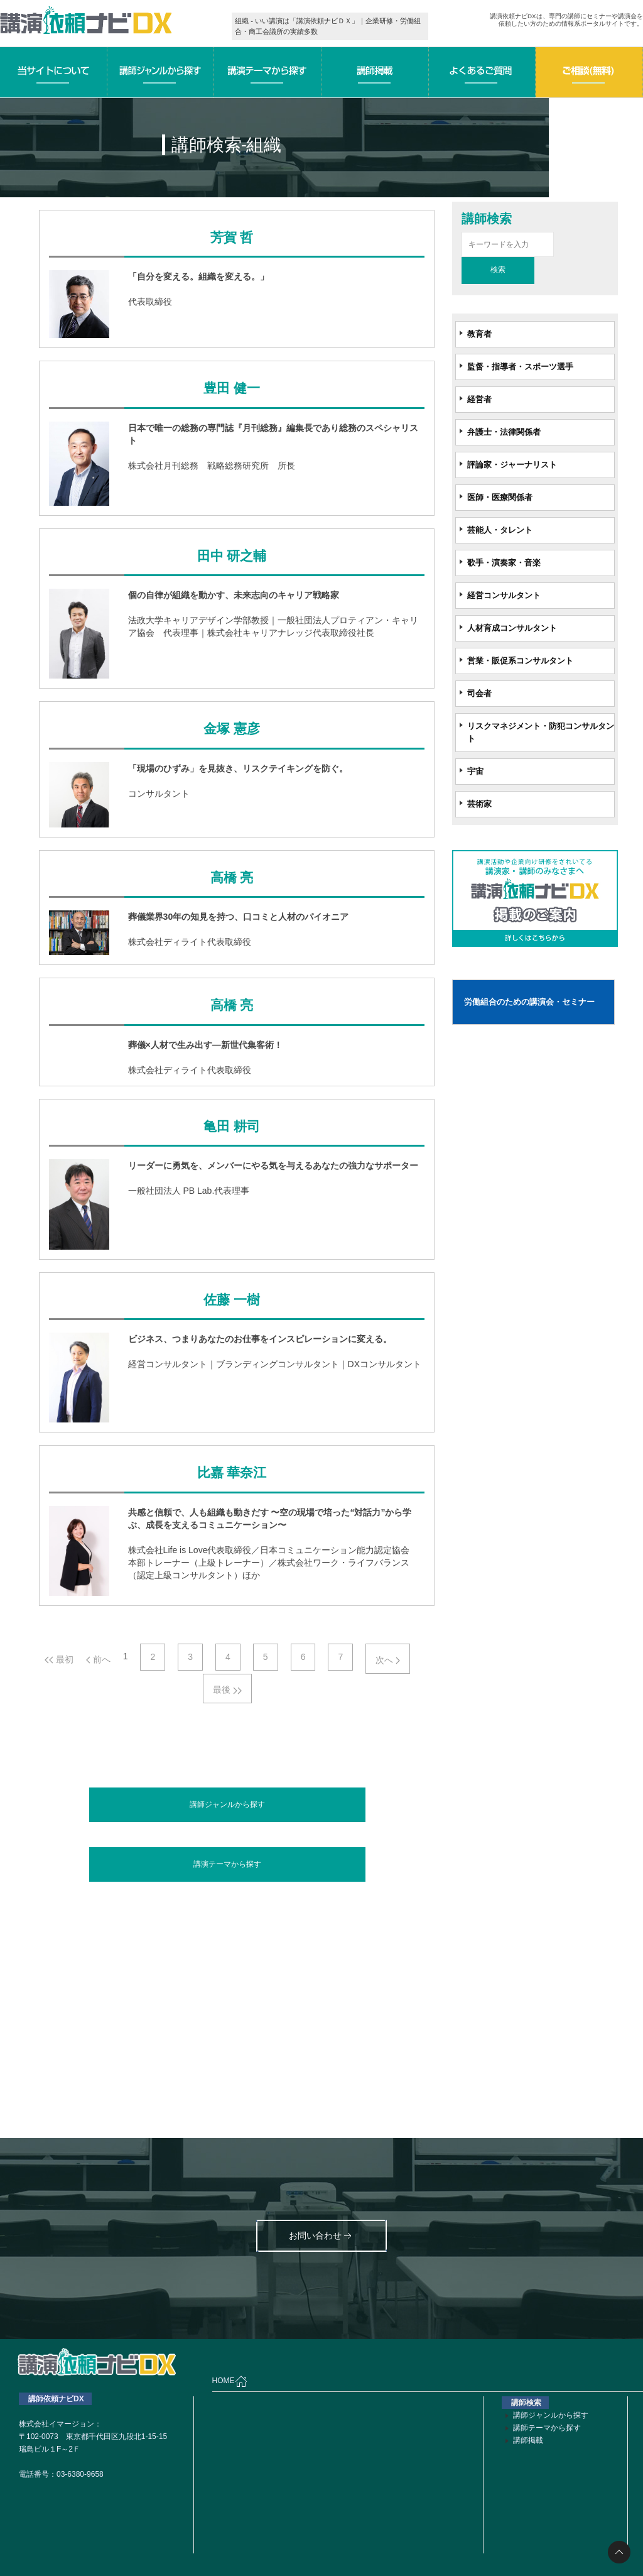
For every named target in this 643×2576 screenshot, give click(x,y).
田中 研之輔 (231, 556)
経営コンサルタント (504, 595)
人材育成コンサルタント (512, 628)
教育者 (479, 334)
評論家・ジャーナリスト (512, 464)
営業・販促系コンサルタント (520, 660)
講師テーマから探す (547, 2427)
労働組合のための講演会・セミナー (529, 1002)
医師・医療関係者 (499, 497)
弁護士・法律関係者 (504, 432)
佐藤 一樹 (231, 1299)
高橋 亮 (231, 877)
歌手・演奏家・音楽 (504, 562)
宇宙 (475, 771)
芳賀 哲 (231, 237)
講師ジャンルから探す (227, 1804)
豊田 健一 (231, 388)
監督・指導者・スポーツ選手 (520, 366)
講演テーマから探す (227, 1864)
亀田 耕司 (231, 1126)
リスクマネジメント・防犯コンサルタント (540, 732)
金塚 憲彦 (231, 728)
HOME (229, 2381)
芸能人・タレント (499, 530)
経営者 (479, 399)
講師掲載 (528, 2440)
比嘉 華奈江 (231, 1472)
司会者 (479, 693)
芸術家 (479, 804)
